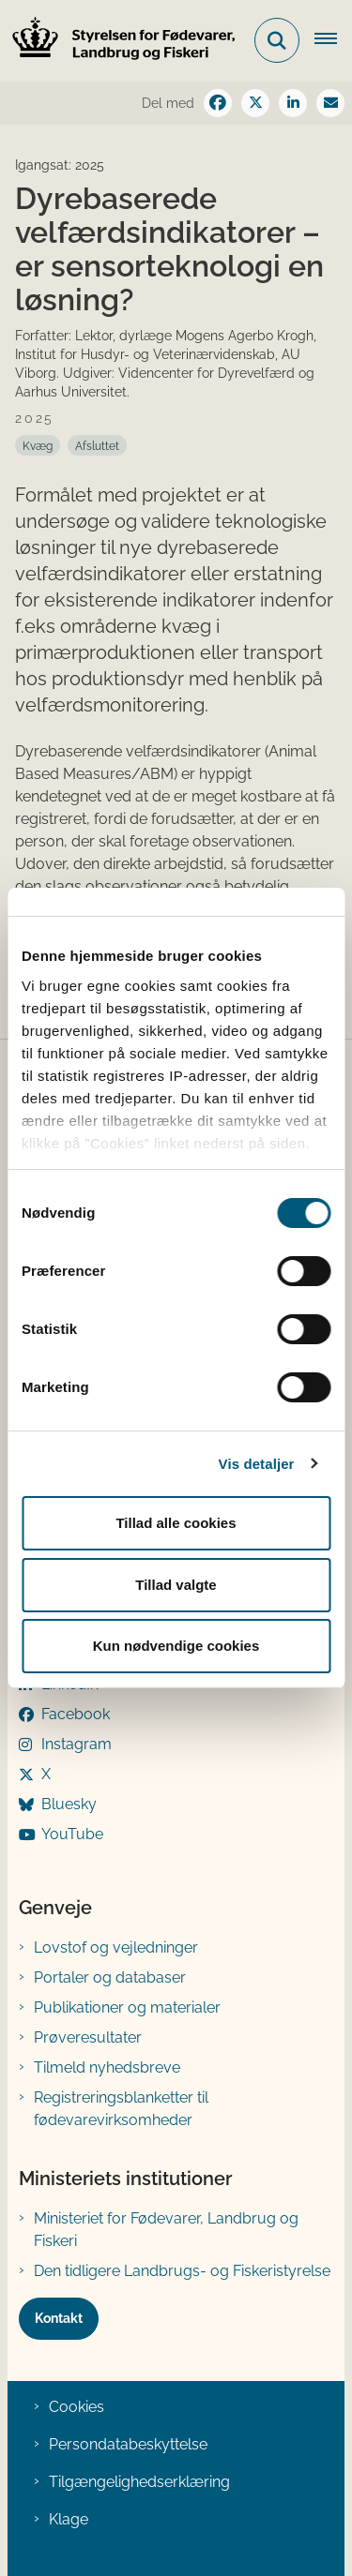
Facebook (75, 1714)
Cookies (76, 2407)
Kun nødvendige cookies (176, 1646)
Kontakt (59, 2318)
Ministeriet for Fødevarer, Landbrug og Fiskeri (166, 2229)
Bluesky (69, 1804)
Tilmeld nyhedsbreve (107, 2067)
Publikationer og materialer (127, 2007)
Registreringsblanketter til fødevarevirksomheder (121, 2109)
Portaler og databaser (110, 1977)
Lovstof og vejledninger (116, 1947)
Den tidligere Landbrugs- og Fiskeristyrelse (182, 2271)
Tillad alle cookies (175, 1523)
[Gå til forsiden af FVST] (118, 41)
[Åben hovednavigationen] (333, 40)
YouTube (72, 1834)
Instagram (76, 1744)
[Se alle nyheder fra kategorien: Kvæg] (37, 445)
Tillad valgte (175, 1585)
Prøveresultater (88, 2037)
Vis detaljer (257, 1464)
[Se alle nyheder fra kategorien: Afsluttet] (97, 445)
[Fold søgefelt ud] (276, 40)
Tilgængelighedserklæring (139, 2482)
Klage (68, 2519)
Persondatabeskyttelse (128, 2444)
